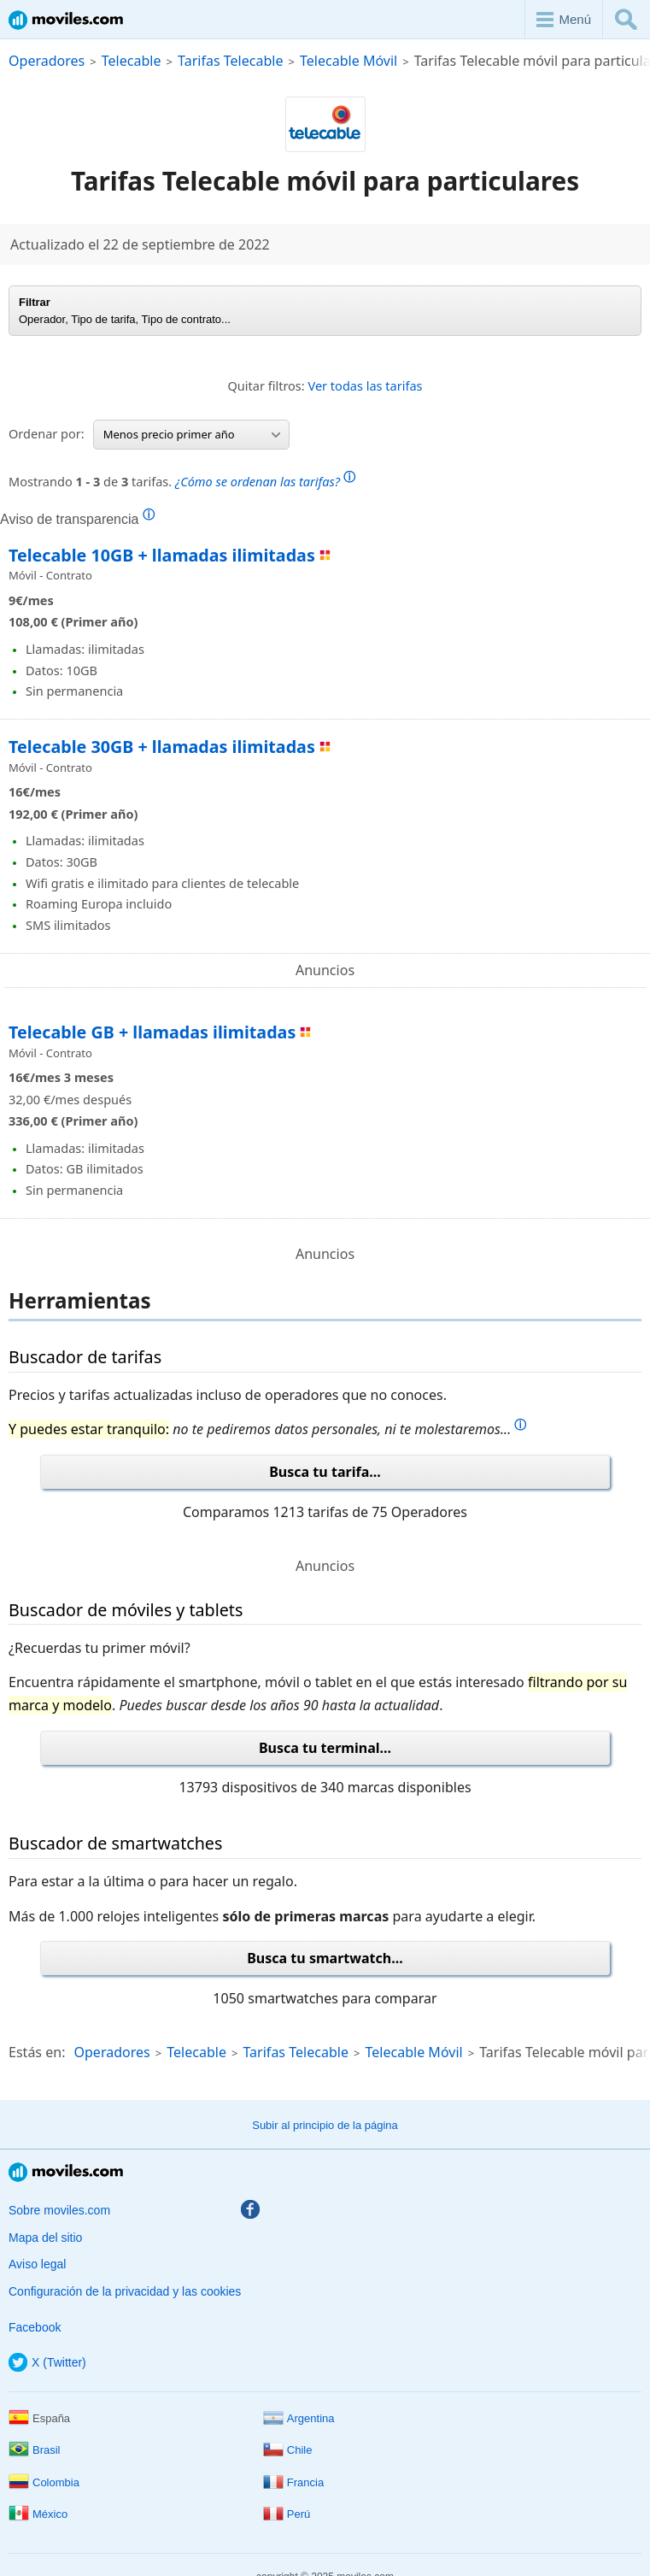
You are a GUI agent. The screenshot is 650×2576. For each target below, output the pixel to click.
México (38, 2514)
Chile (288, 2450)
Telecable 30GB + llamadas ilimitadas (162, 746)
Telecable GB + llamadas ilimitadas (152, 1032)
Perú (286, 2514)
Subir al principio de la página (325, 2125)
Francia (293, 2482)
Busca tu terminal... (325, 1747)
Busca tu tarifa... (325, 1471)
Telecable (131, 60)
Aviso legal (37, 2264)
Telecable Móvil (348, 60)
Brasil (35, 2450)
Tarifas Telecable (230, 60)
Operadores (47, 60)
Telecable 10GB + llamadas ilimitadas (162, 555)
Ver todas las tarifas (365, 385)
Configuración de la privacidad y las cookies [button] (125, 2291)
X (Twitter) (47, 2362)
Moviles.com (66, 20)
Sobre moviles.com (59, 2210)
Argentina (299, 2418)
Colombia (44, 2482)
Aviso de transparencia (77, 518)
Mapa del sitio (45, 2237)
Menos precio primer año (191, 434)
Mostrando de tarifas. (182, 479)
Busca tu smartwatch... (325, 1958)
